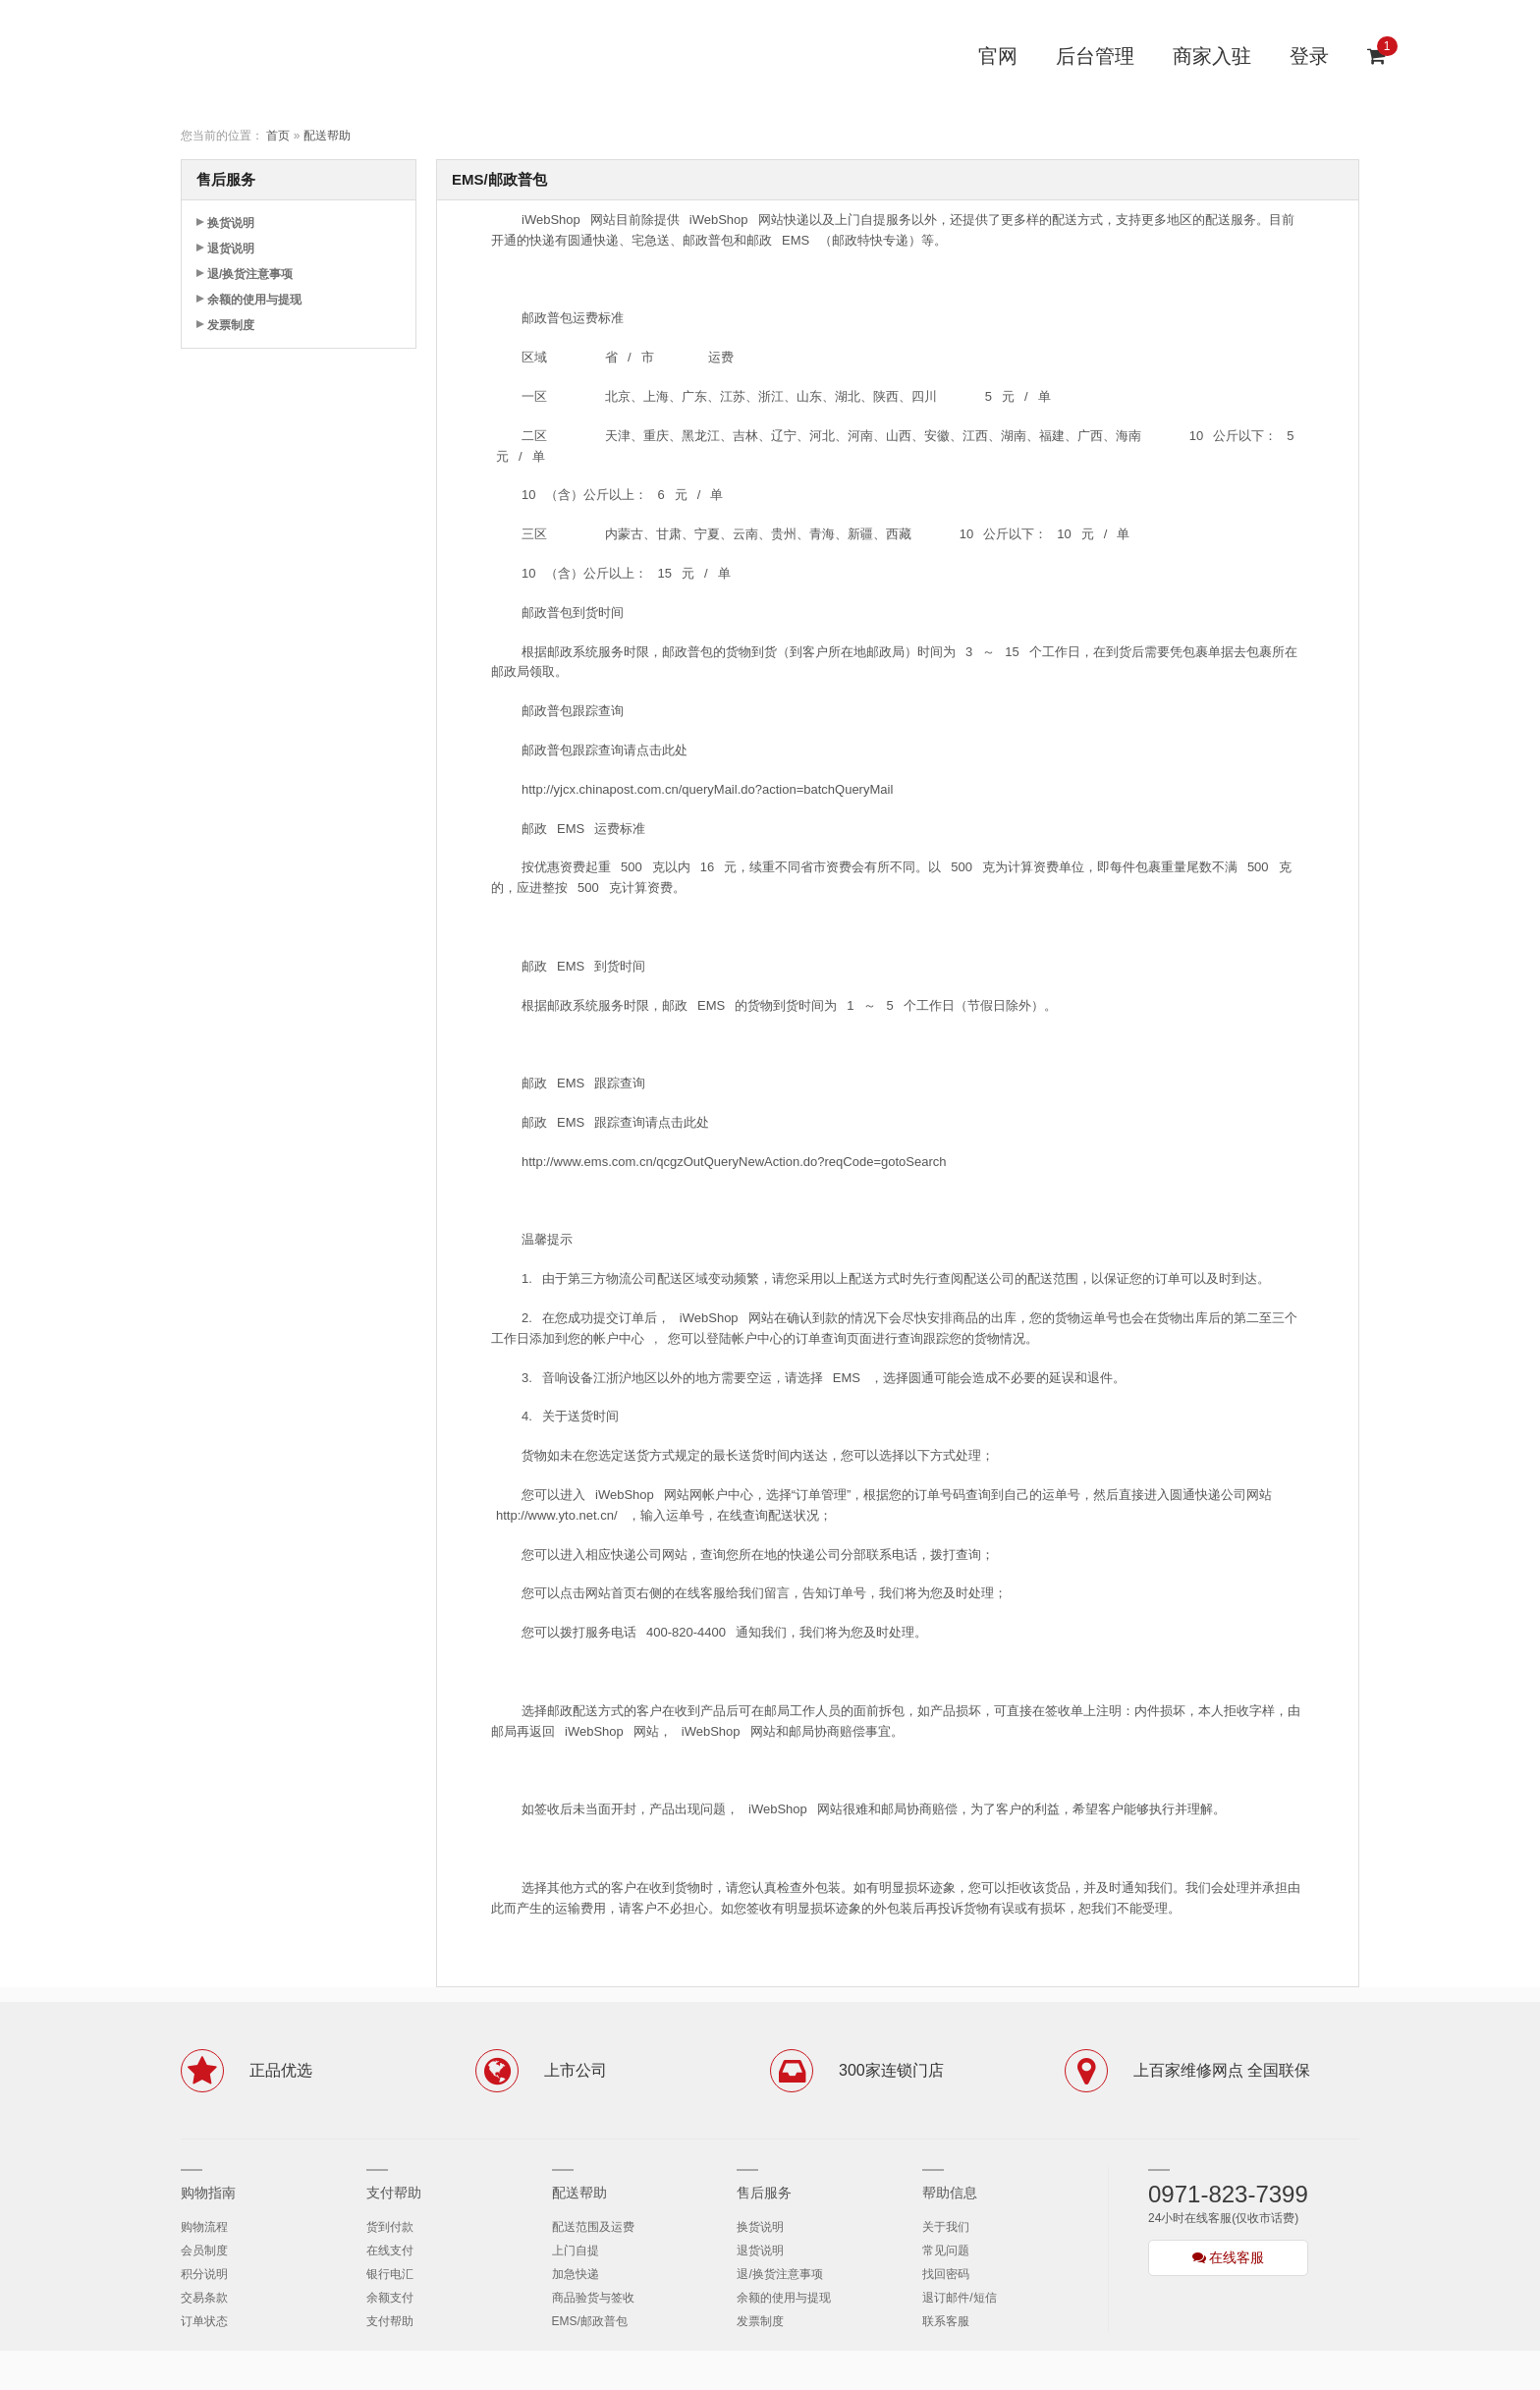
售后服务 (764, 2192)
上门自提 (575, 2250)
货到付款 (389, 2227)
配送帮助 (327, 135)
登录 (1309, 56)
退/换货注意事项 (250, 274)
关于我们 (945, 2227)
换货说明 (230, 223)
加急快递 (575, 2274)
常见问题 (945, 2250)
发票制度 (230, 325)
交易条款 (204, 2298)
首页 (278, 135)
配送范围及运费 (593, 2227)
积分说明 (204, 2274)
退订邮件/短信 (959, 2298)
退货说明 (230, 248)
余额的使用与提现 (254, 299)
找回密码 (945, 2274)
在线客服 (1228, 2257)
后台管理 (1095, 56)
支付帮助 (393, 2192)
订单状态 (204, 2321)
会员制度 (204, 2250)
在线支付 (389, 2250)
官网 (998, 56)
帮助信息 (949, 2192)
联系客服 (945, 2321)
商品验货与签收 (593, 2298)
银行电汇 (389, 2274)
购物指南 (208, 2192)
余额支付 (389, 2298)
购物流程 (204, 2227)
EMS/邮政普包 (590, 2321)
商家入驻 (1212, 56)
